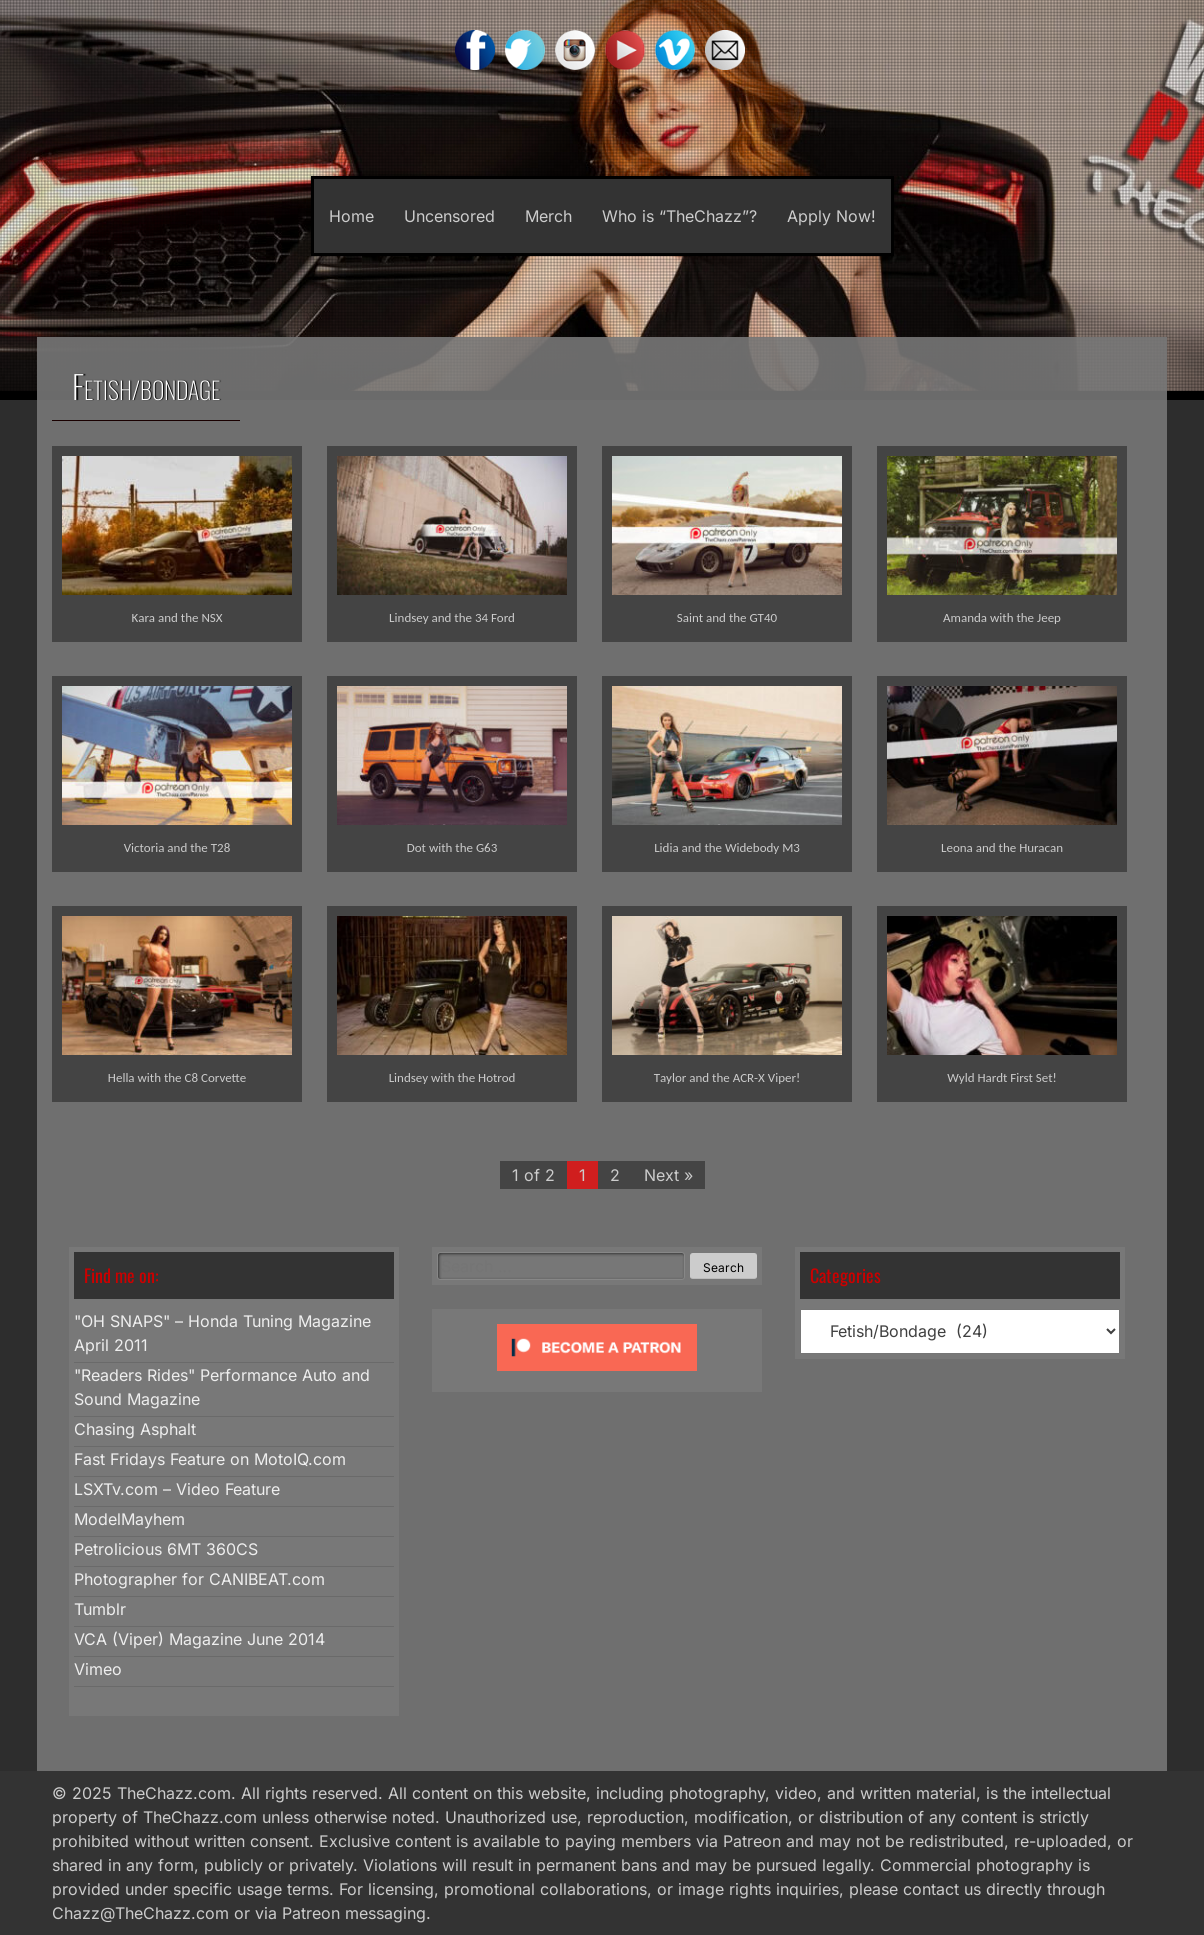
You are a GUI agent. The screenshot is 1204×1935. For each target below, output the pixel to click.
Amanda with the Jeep (1002, 617)
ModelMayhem (129, 1519)
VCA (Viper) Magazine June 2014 (199, 1639)
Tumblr (100, 1609)
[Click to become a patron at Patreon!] (597, 1375)
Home (351, 216)
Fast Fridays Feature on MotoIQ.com (210, 1459)
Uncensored (449, 216)
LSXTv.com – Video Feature (177, 1489)
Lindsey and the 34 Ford (452, 617)
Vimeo (98, 1669)
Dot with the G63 (452, 847)
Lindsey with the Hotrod (452, 1077)
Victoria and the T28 (177, 847)
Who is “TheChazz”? (679, 216)
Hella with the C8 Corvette (177, 1077)
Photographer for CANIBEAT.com (199, 1579)
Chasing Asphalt (135, 1429)
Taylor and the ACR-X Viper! (727, 1077)
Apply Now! (831, 216)
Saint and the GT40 (727, 617)
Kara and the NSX (177, 617)
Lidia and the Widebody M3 (727, 847)
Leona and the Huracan (1002, 847)
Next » (668, 1175)
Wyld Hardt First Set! (1001, 1077)
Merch (548, 216)
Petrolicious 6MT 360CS (166, 1549)
